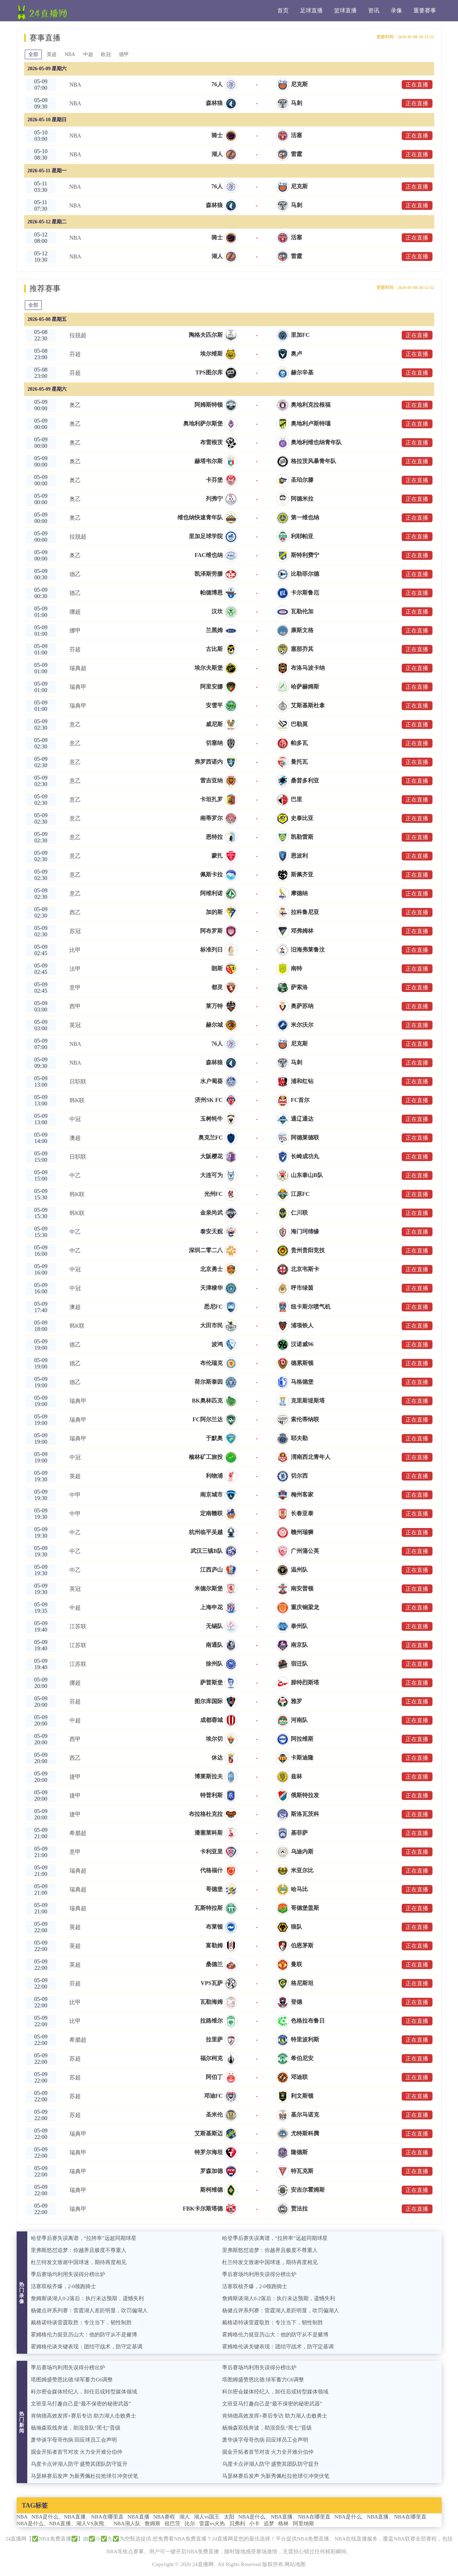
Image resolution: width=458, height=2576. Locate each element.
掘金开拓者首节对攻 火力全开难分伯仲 (77, 2452)
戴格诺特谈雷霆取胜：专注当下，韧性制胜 (81, 2322)
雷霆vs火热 (212, 2523)
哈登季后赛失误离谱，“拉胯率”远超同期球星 (83, 2238)
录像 (396, 10)
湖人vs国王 (207, 2517)
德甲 (126, 54)
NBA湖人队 (127, 2523)
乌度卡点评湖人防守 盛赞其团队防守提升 (79, 2464)
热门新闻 (22, 2422)
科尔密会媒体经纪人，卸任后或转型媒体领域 (84, 2391)
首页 (283, 10)
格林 (283, 2523)
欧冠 (108, 54)
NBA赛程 (164, 2517)
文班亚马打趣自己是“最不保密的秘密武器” (81, 2404)
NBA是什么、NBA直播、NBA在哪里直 (78, 2517)
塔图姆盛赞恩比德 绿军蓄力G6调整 (72, 2379)
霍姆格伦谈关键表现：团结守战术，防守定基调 (86, 2346)
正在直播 (417, 85)
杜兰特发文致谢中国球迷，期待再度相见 (78, 2262)
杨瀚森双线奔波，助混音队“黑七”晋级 (75, 2428)
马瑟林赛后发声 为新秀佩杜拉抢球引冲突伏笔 (84, 2476)
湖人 (184, 2517)
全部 (34, 54)
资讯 (373, 10)
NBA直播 (138, 2517)
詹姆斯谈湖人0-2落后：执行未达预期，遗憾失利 (87, 2298)
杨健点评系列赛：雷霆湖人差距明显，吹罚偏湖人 (89, 2310)
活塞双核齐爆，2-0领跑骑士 (63, 2286)
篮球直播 (345, 10)
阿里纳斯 (303, 2523)
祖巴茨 (172, 2523)
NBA (71, 54)
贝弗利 (237, 2523)
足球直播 (311, 10)
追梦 (269, 2523)
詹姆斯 (152, 2523)
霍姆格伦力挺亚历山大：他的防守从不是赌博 (84, 2334)
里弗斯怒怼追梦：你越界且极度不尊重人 (78, 2250)
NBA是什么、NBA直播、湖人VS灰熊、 (63, 2523)
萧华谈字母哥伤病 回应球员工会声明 (74, 2440)
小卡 (254, 2523)
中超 (89, 54)
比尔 (190, 2523)
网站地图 (295, 2564)
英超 (52, 54)
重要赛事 (424, 10)
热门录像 (22, 2293)
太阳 (229, 2517)
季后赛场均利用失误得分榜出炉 (68, 2274)
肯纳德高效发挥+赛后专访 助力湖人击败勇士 (83, 2416)
